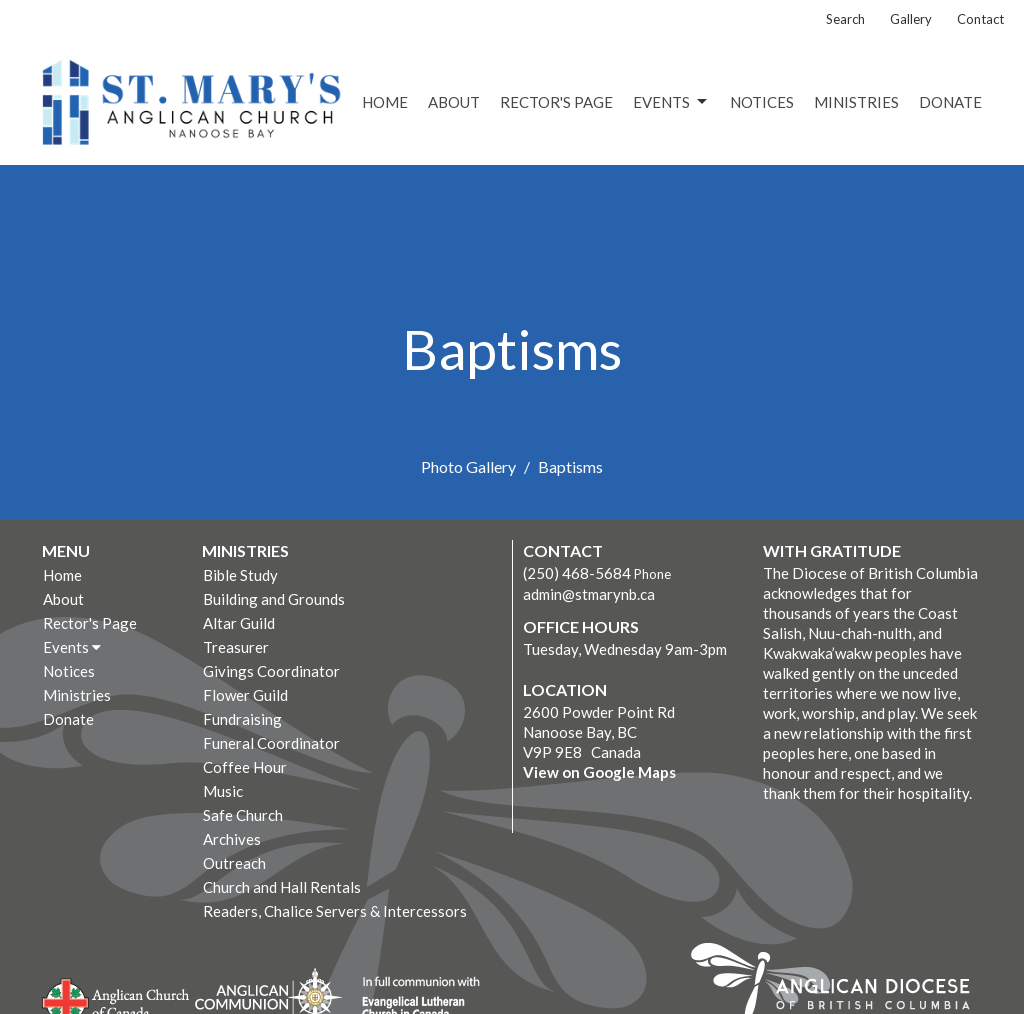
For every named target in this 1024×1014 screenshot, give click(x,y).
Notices (762, 102)
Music (223, 791)
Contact (980, 19)
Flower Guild (245, 695)
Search (845, 19)
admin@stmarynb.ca (589, 594)
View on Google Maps (599, 772)
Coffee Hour (245, 767)
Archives (232, 839)
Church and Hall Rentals (282, 887)
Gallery (911, 19)
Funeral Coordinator (271, 743)
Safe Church (243, 815)
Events (671, 102)
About (454, 102)
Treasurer (236, 647)
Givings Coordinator (271, 671)
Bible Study (240, 575)
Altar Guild (239, 623)
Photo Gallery (468, 466)
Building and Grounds (274, 599)
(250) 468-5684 (577, 573)
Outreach (234, 863)
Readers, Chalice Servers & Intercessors (335, 911)
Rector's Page (556, 102)
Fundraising (242, 719)
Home (385, 102)
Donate (950, 102)
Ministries (856, 102)
